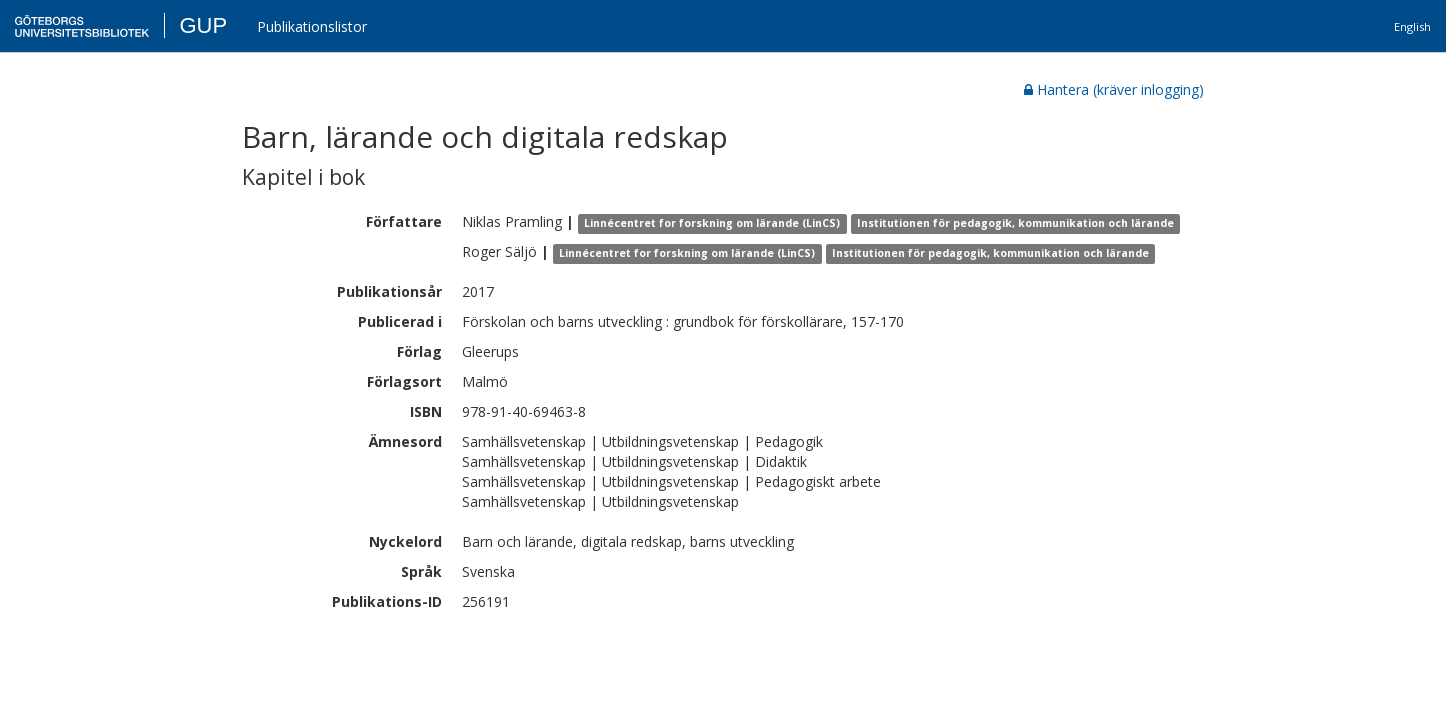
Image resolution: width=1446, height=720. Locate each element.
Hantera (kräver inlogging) (1114, 89)
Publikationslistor (312, 26)
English (1412, 26)
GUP (203, 25)
